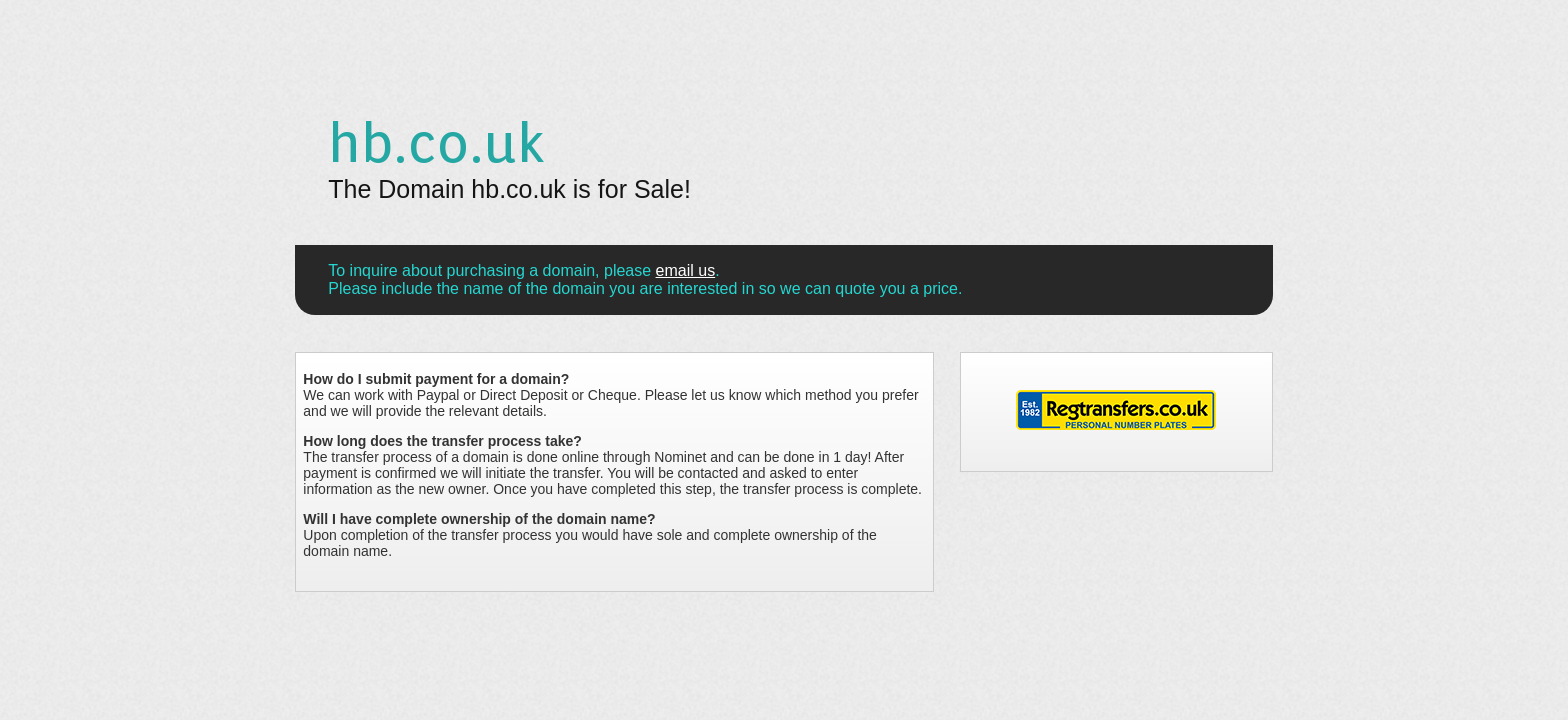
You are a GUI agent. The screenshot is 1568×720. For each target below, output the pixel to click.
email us (686, 270)
